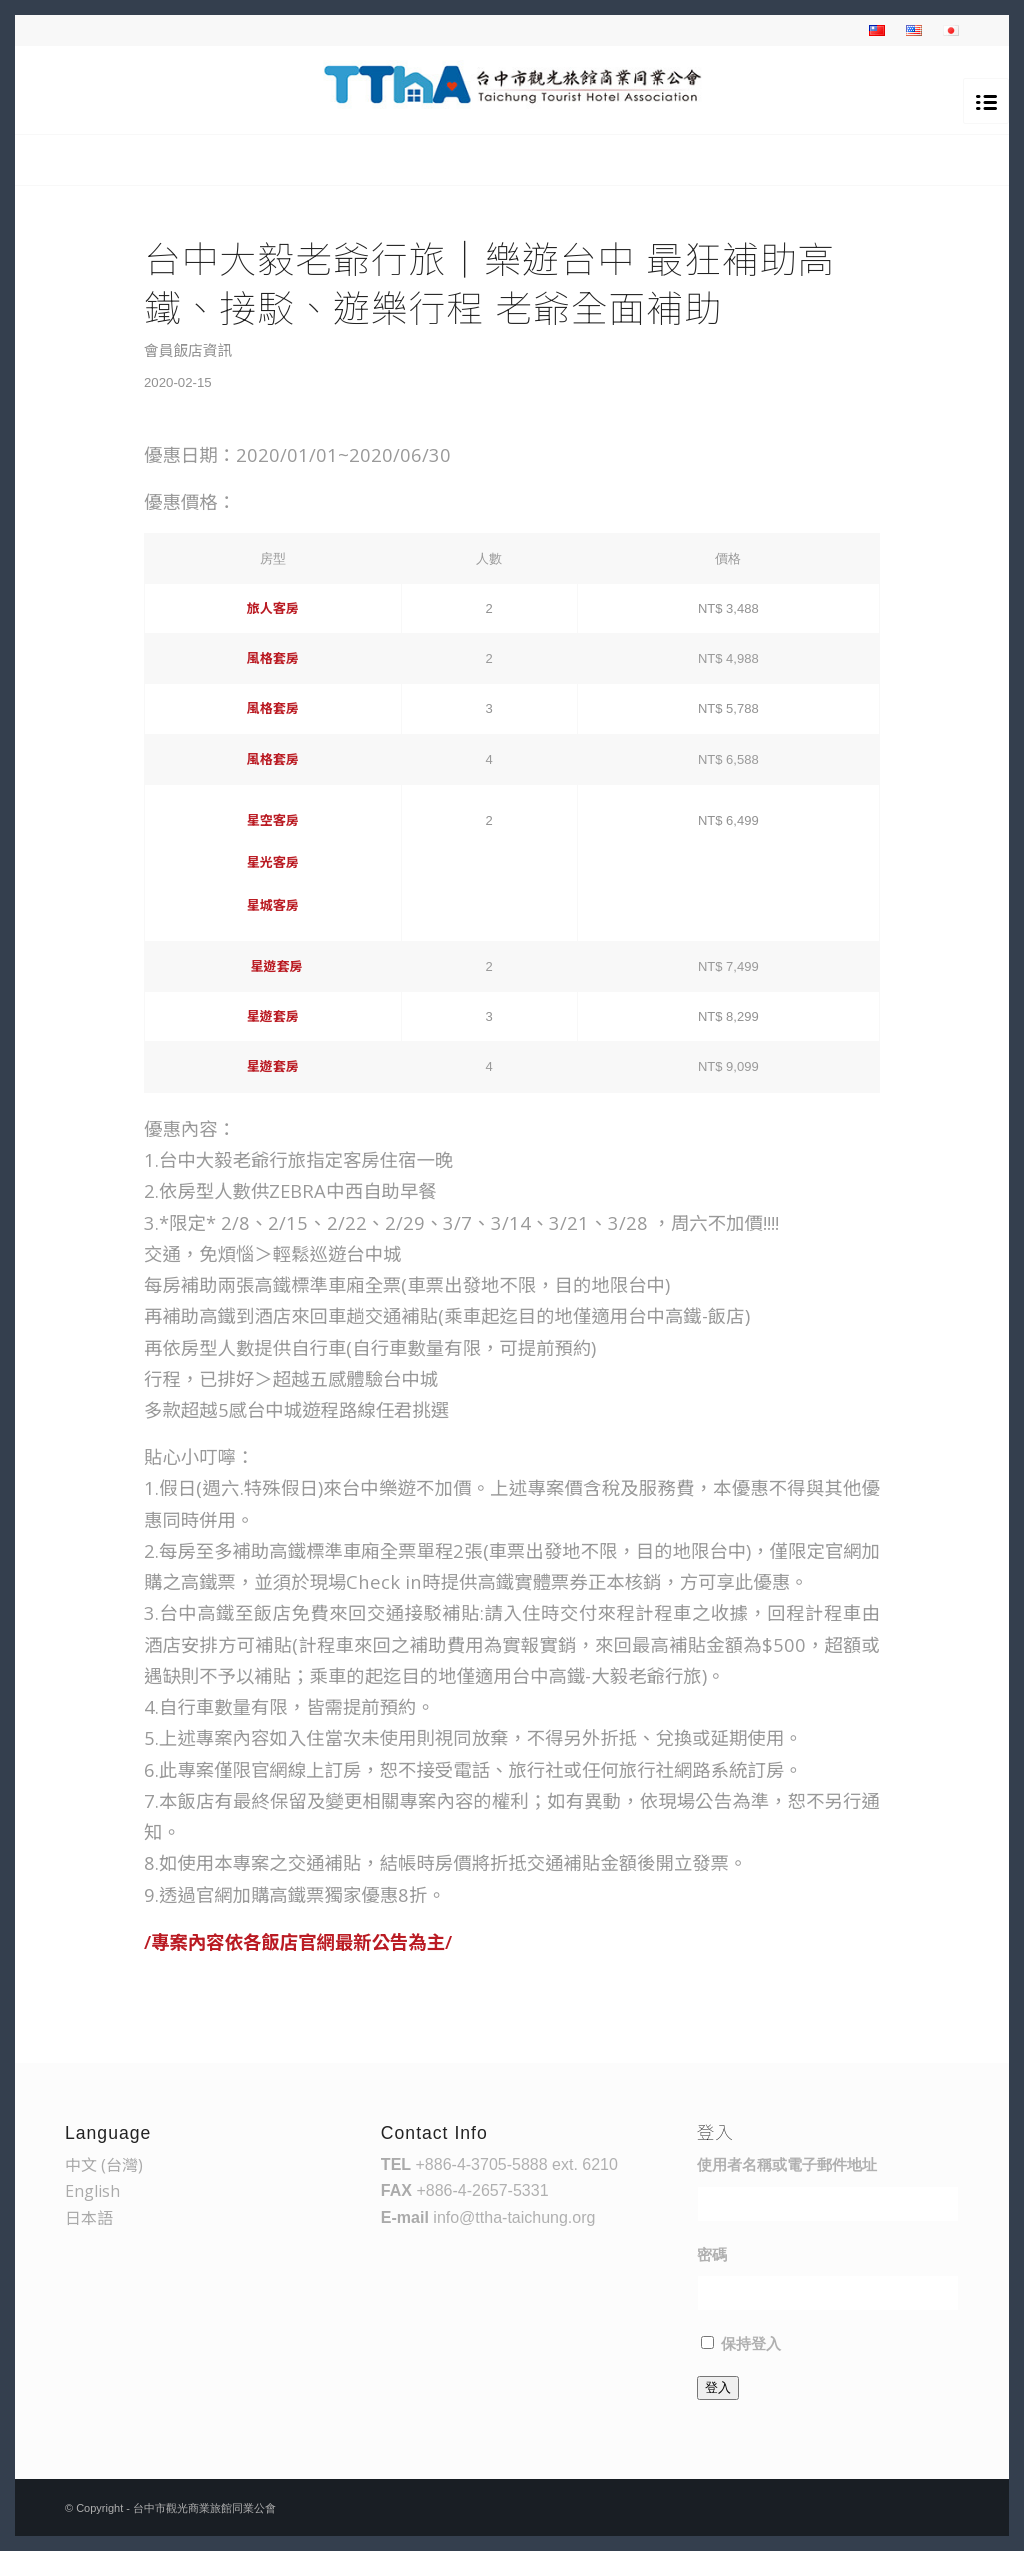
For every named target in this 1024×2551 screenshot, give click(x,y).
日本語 (89, 2218)
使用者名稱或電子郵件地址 (787, 2165)
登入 (718, 2387)
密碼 (712, 2255)
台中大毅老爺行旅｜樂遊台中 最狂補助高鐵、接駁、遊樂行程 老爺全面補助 (489, 283)
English (92, 2191)
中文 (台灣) (104, 2165)
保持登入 (751, 2344)
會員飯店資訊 (188, 350)
